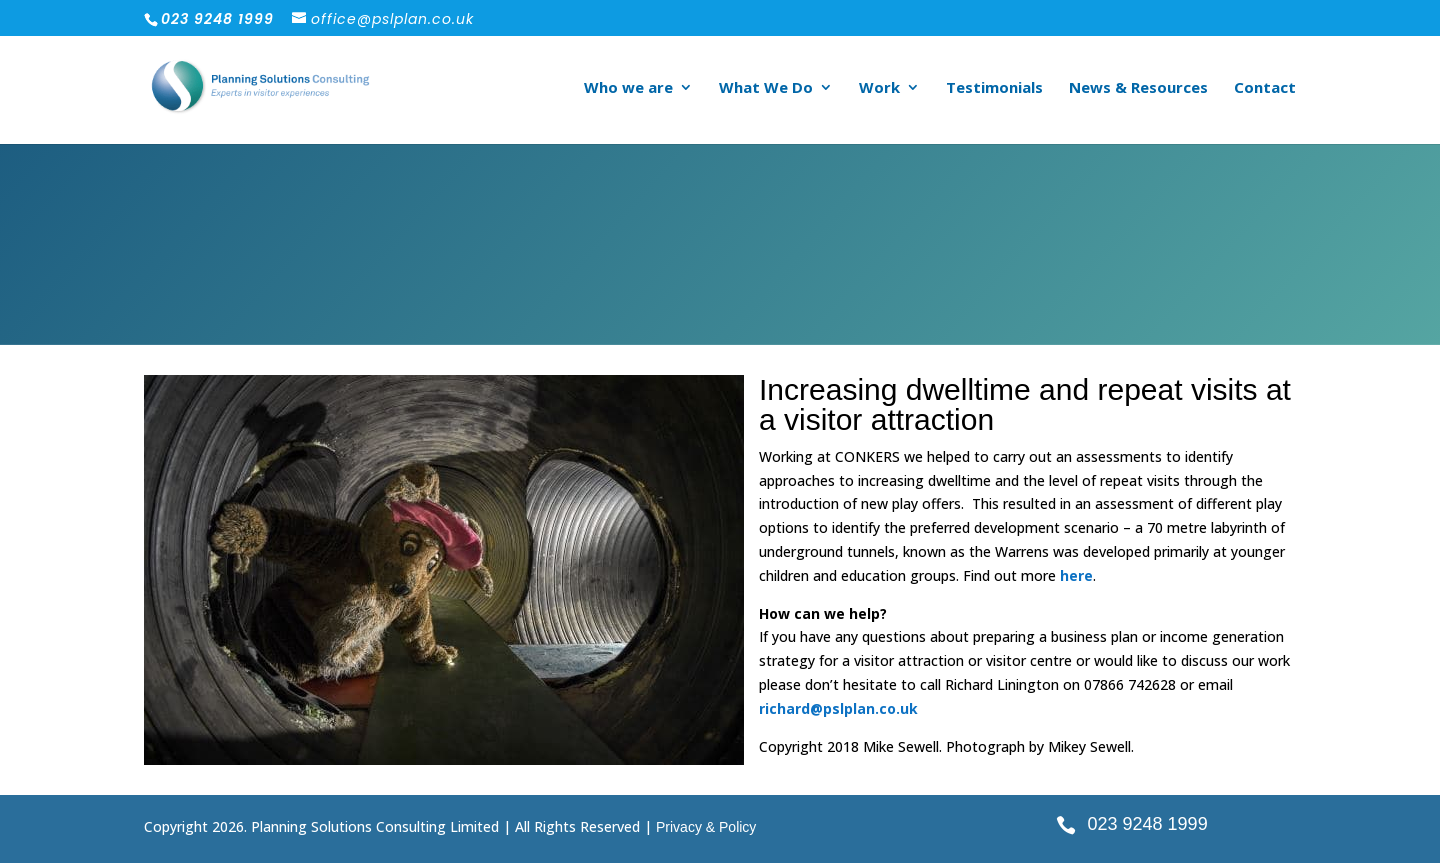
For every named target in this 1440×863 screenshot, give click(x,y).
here (1076, 575)
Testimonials (994, 88)
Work (879, 88)
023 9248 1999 (1148, 824)
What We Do (766, 88)
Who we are (628, 88)
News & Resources (1138, 88)
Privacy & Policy (706, 827)
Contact (1265, 88)
